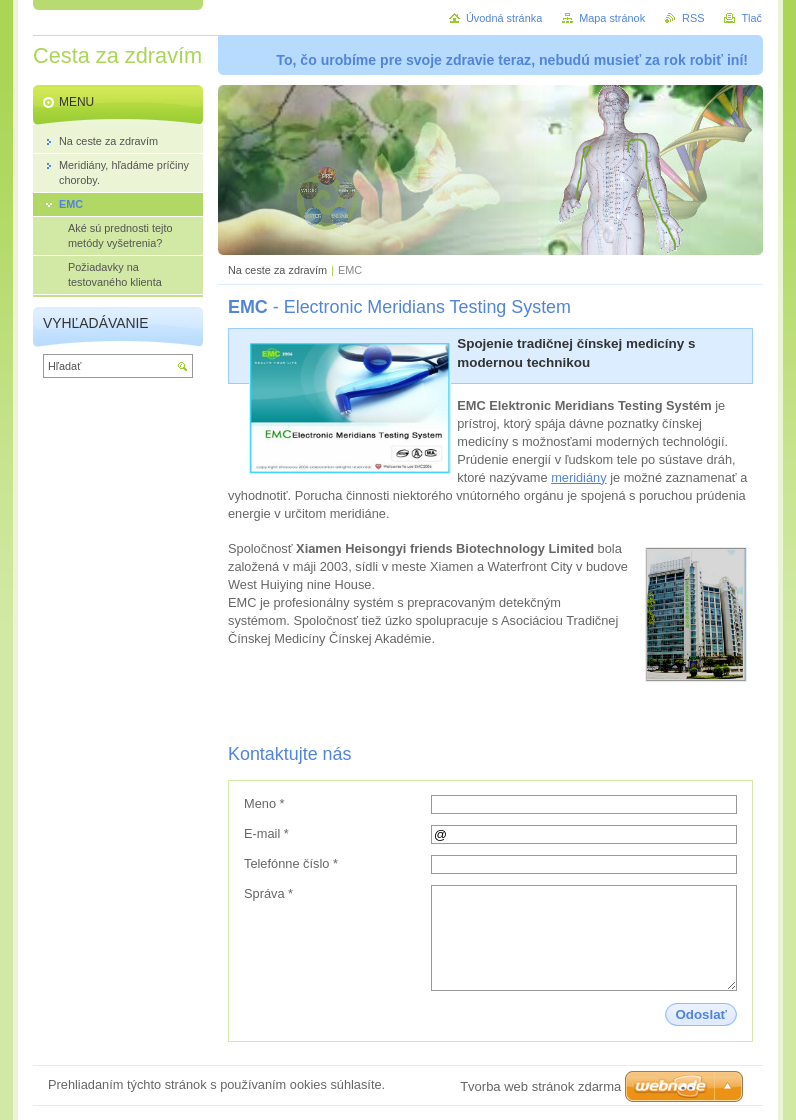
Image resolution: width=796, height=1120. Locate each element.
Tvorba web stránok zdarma (540, 1086)
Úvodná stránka (504, 18)
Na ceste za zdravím (277, 270)
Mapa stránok (612, 18)
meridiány (578, 477)
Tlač (751, 18)
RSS (693, 18)
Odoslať (701, 1014)
